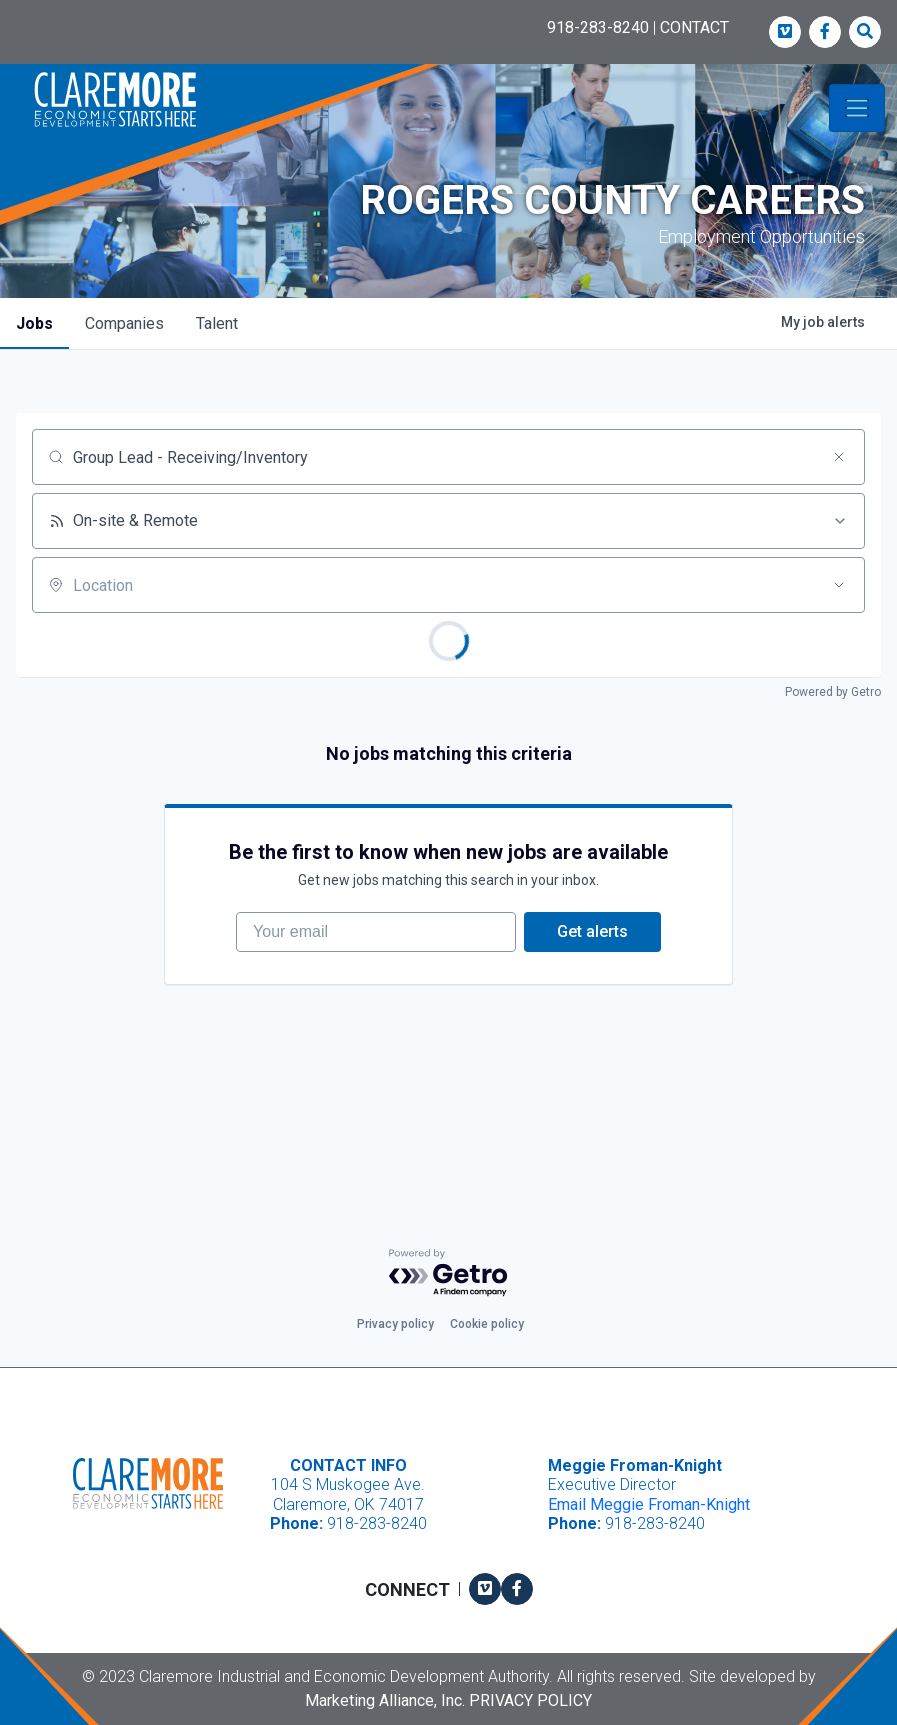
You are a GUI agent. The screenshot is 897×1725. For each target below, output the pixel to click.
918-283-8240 (598, 27)
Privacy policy (395, 1325)
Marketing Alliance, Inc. (385, 1700)
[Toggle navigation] (857, 108)
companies (124, 323)
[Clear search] (839, 457)
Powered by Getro (833, 692)
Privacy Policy (530, 1700)
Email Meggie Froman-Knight (649, 1504)
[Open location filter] (839, 585)
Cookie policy (487, 1325)
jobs (34, 323)
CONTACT (694, 27)
